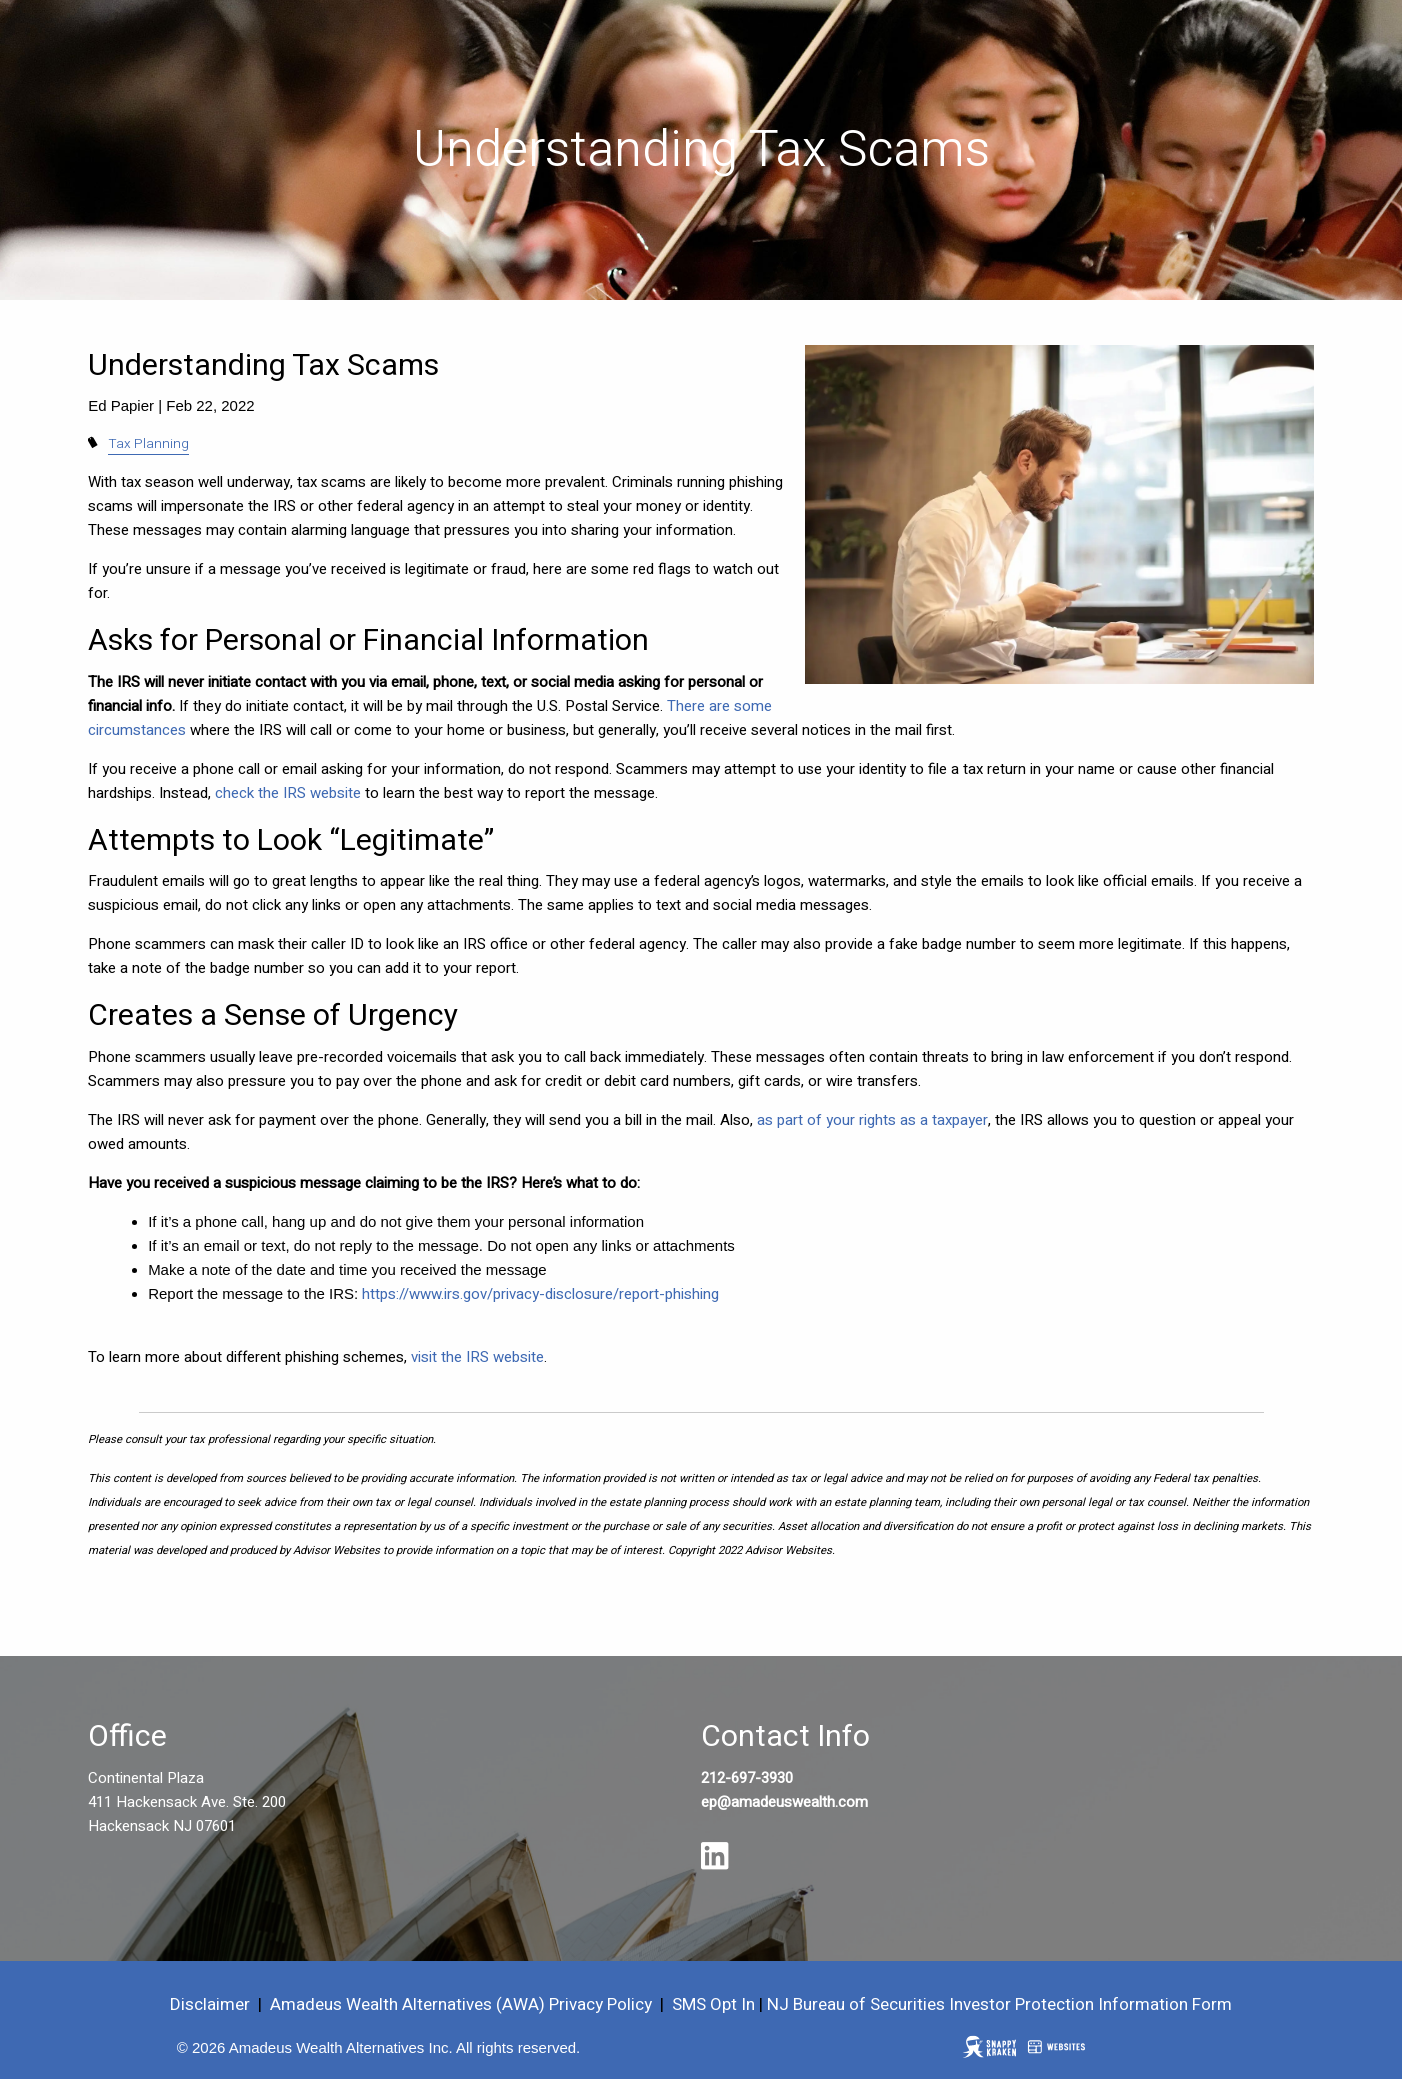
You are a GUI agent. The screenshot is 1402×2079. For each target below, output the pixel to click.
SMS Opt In (713, 2004)
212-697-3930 (747, 1778)
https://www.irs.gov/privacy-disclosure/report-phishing (540, 1294)
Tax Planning (148, 444)
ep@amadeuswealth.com (784, 1802)
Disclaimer (210, 2004)
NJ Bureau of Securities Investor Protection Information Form (999, 2004)
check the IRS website (288, 793)
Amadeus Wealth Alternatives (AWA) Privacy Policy (463, 2004)
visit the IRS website (477, 1357)
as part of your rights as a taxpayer (872, 1120)
